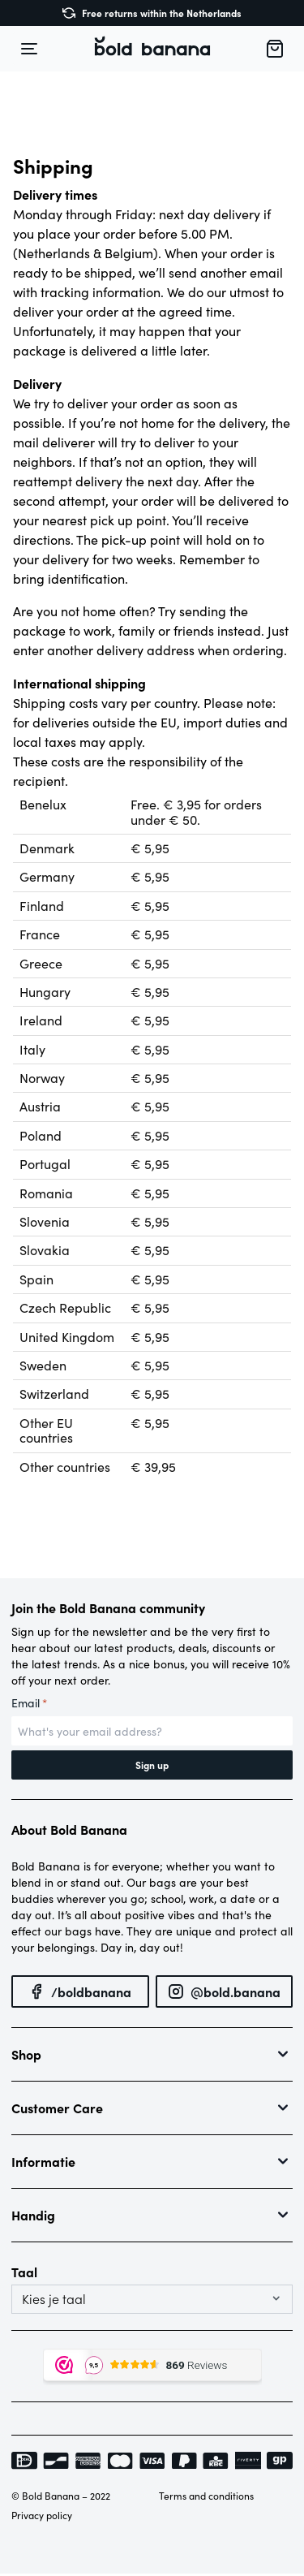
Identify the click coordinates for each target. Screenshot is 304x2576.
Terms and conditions (206, 2495)
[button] (152, 48)
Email (29, 1703)
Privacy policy (41, 2515)
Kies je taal (54, 2299)
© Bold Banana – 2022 (60, 2495)
